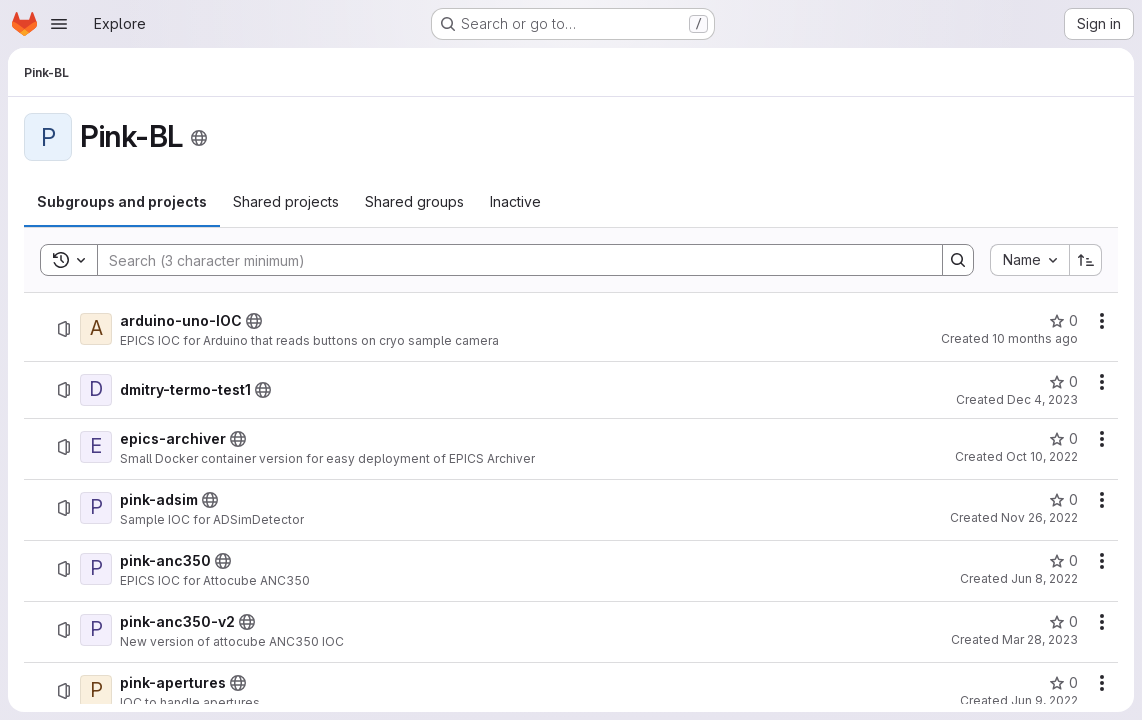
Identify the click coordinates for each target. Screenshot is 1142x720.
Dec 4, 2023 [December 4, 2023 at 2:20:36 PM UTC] (1042, 399)
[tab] (122, 202)
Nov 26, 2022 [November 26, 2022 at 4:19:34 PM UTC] (1039, 517)
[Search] (510, 260)
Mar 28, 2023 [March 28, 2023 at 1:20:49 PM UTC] (1040, 639)
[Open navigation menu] (59, 24)
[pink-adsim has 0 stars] (1063, 500)
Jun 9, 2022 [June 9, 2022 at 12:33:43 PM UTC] (1044, 700)
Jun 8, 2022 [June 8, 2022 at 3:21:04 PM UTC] (1044, 578)
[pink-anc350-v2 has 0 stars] (1063, 622)
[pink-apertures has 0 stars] (1063, 683)
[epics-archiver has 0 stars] (1063, 439)
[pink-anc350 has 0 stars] (1063, 561)
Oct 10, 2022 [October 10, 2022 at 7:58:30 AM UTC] (1042, 456)
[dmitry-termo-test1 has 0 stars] (1063, 382)
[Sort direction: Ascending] (1086, 260)
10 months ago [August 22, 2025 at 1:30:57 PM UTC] (1035, 338)
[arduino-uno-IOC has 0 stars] (1063, 321)
